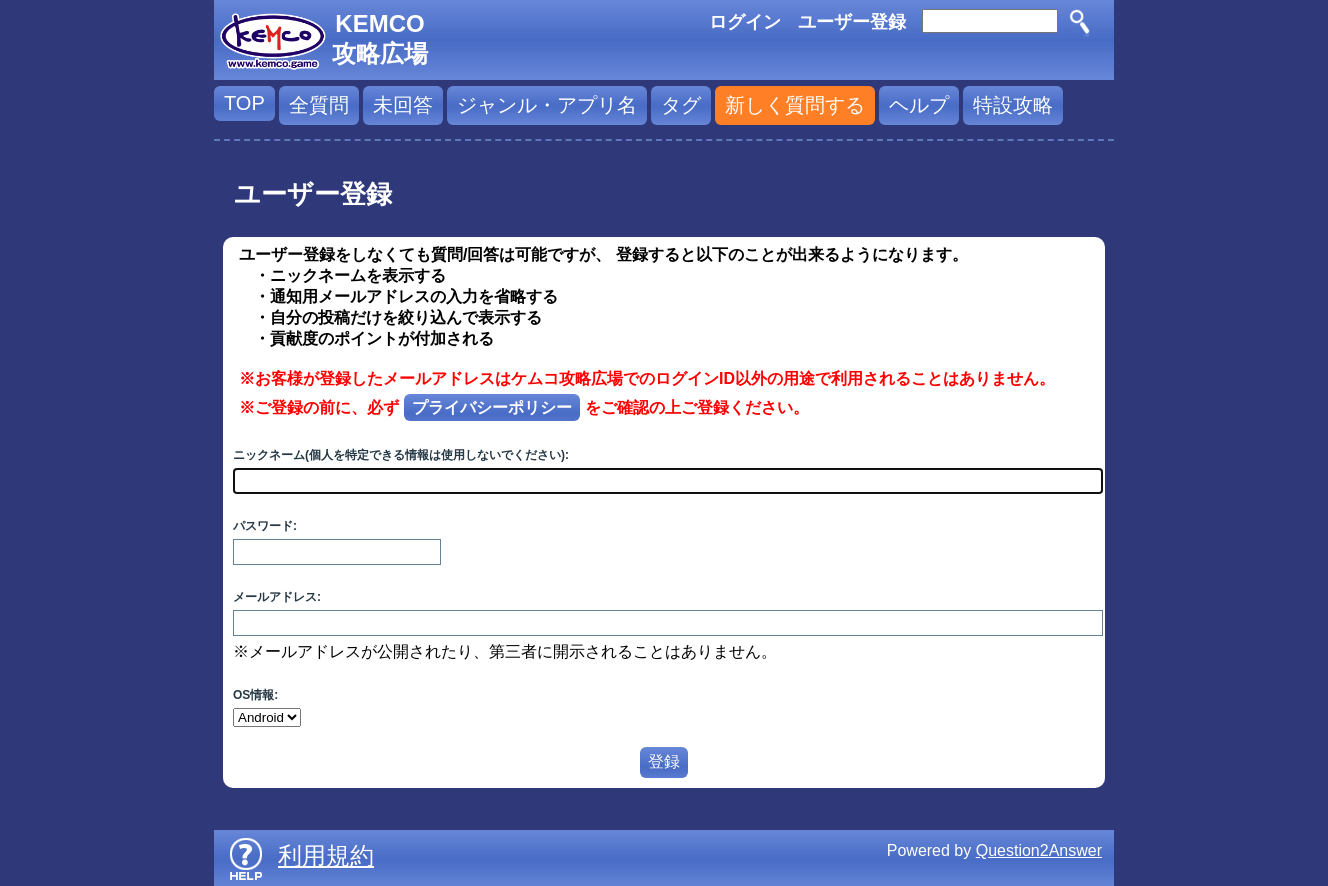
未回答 (403, 105)
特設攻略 (1013, 105)
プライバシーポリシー (492, 407)
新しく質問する (795, 105)
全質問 (319, 105)
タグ (681, 105)
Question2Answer (1039, 850)
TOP (244, 103)
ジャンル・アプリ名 (547, 105)
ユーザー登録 (852, 22)
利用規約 (326, 855)
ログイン (745, 22)
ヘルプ (919, 105)
